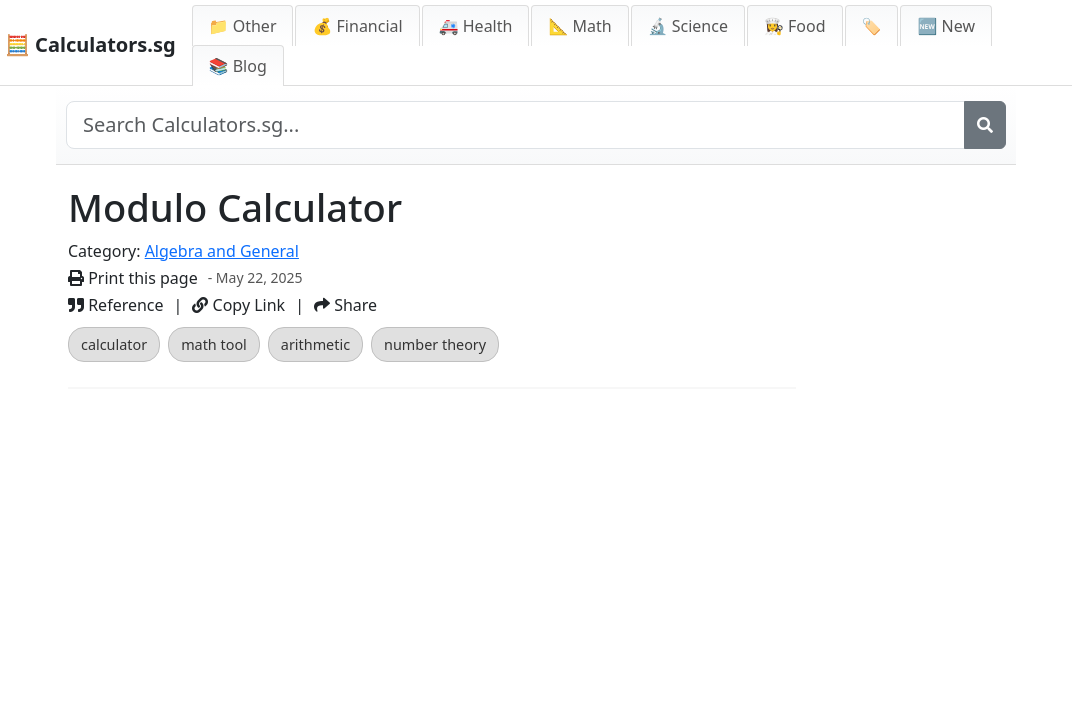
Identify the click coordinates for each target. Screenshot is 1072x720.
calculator (114, 344)
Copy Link (238, 305)
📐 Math (579, 26)
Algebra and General (222, 251)
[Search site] (515, 125)
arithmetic (315, 344)
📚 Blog (238, 66)
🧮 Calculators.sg (90, 44)
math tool (214, 344)
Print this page (133, 278)
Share (345, 305)
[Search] (985, 125)
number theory (435, 344)
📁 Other (243, 26)
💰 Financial (357, 26)
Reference (116, 305)
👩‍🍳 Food (795, 26)
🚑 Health (476, 26)
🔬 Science (688, 26)
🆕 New (946, 26)
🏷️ (872, 26)
